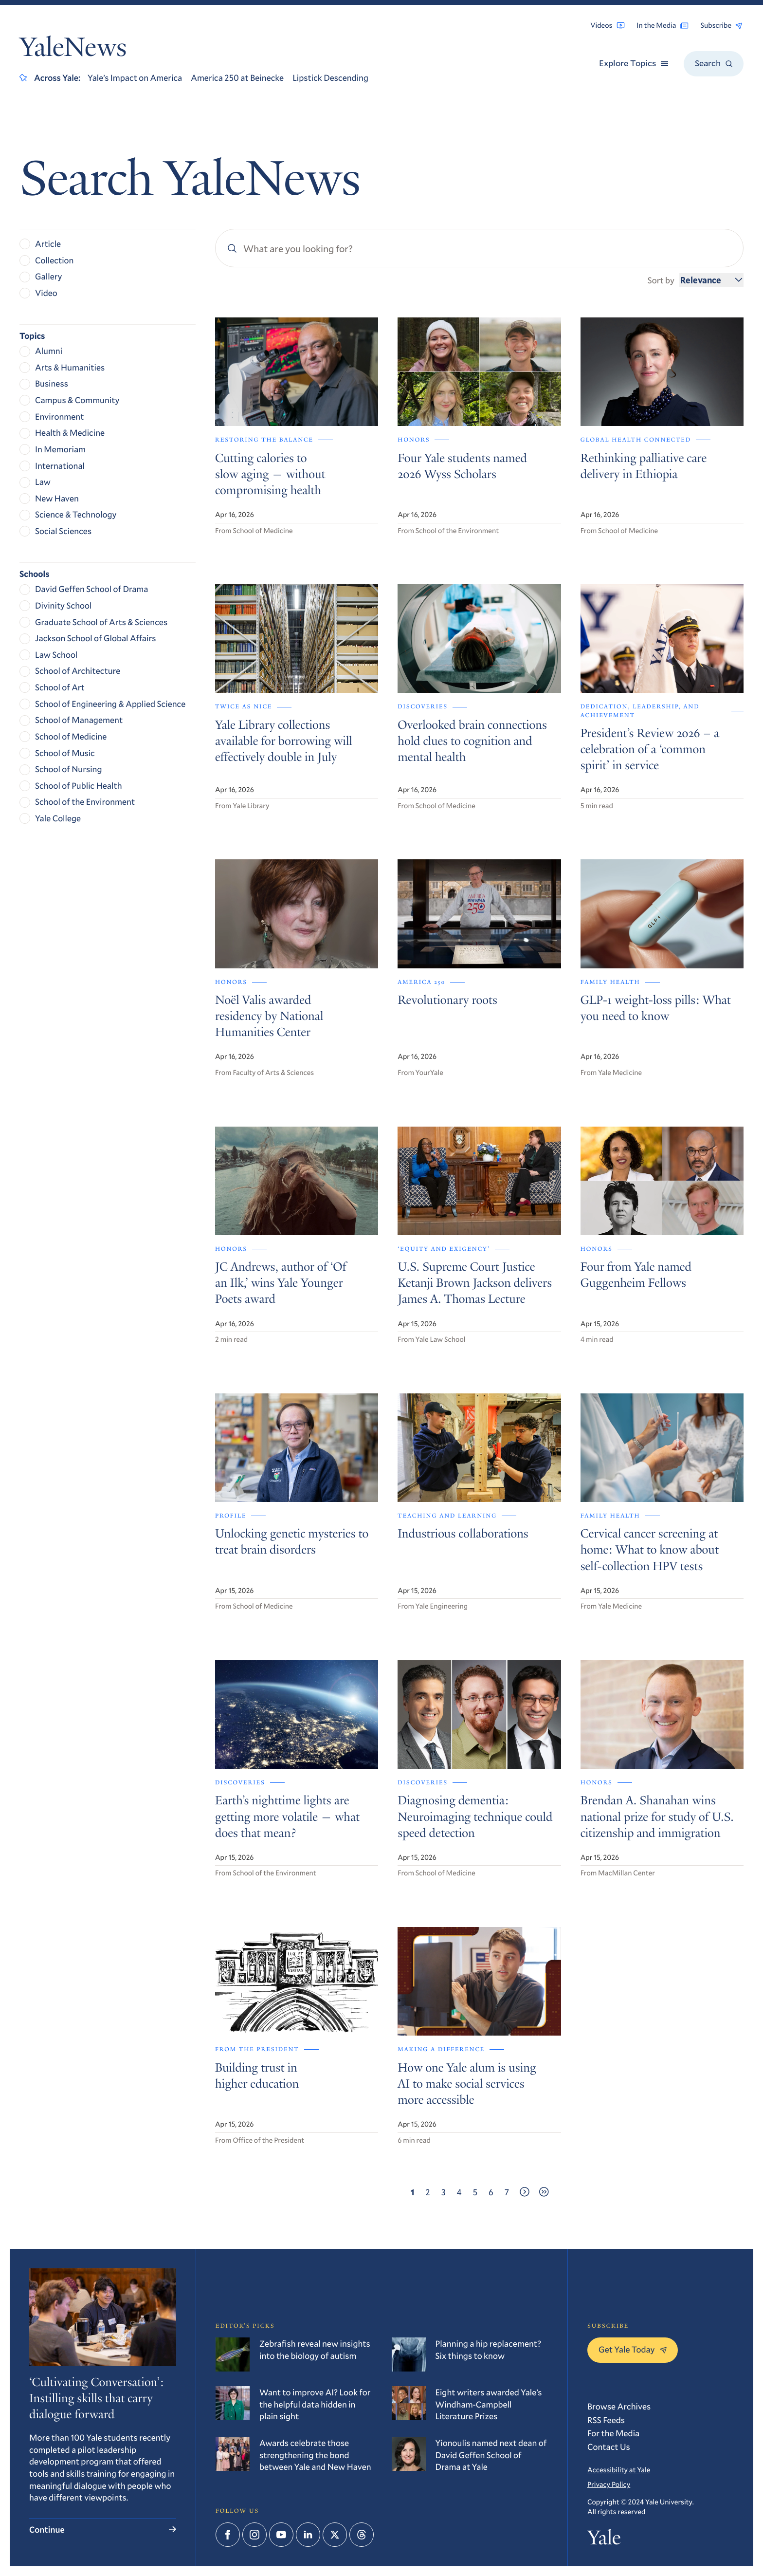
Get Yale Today (633, 2349)
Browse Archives (619, 2406)
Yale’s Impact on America (135, 77)
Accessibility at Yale (618, 2470)
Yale (603, 2540)
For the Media (613, 2433)
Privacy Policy (608, 2484)
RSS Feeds (606, 2420)
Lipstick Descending (330, 77)
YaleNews (73, 49)
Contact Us (608, 2446)
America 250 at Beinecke (237, 77)
